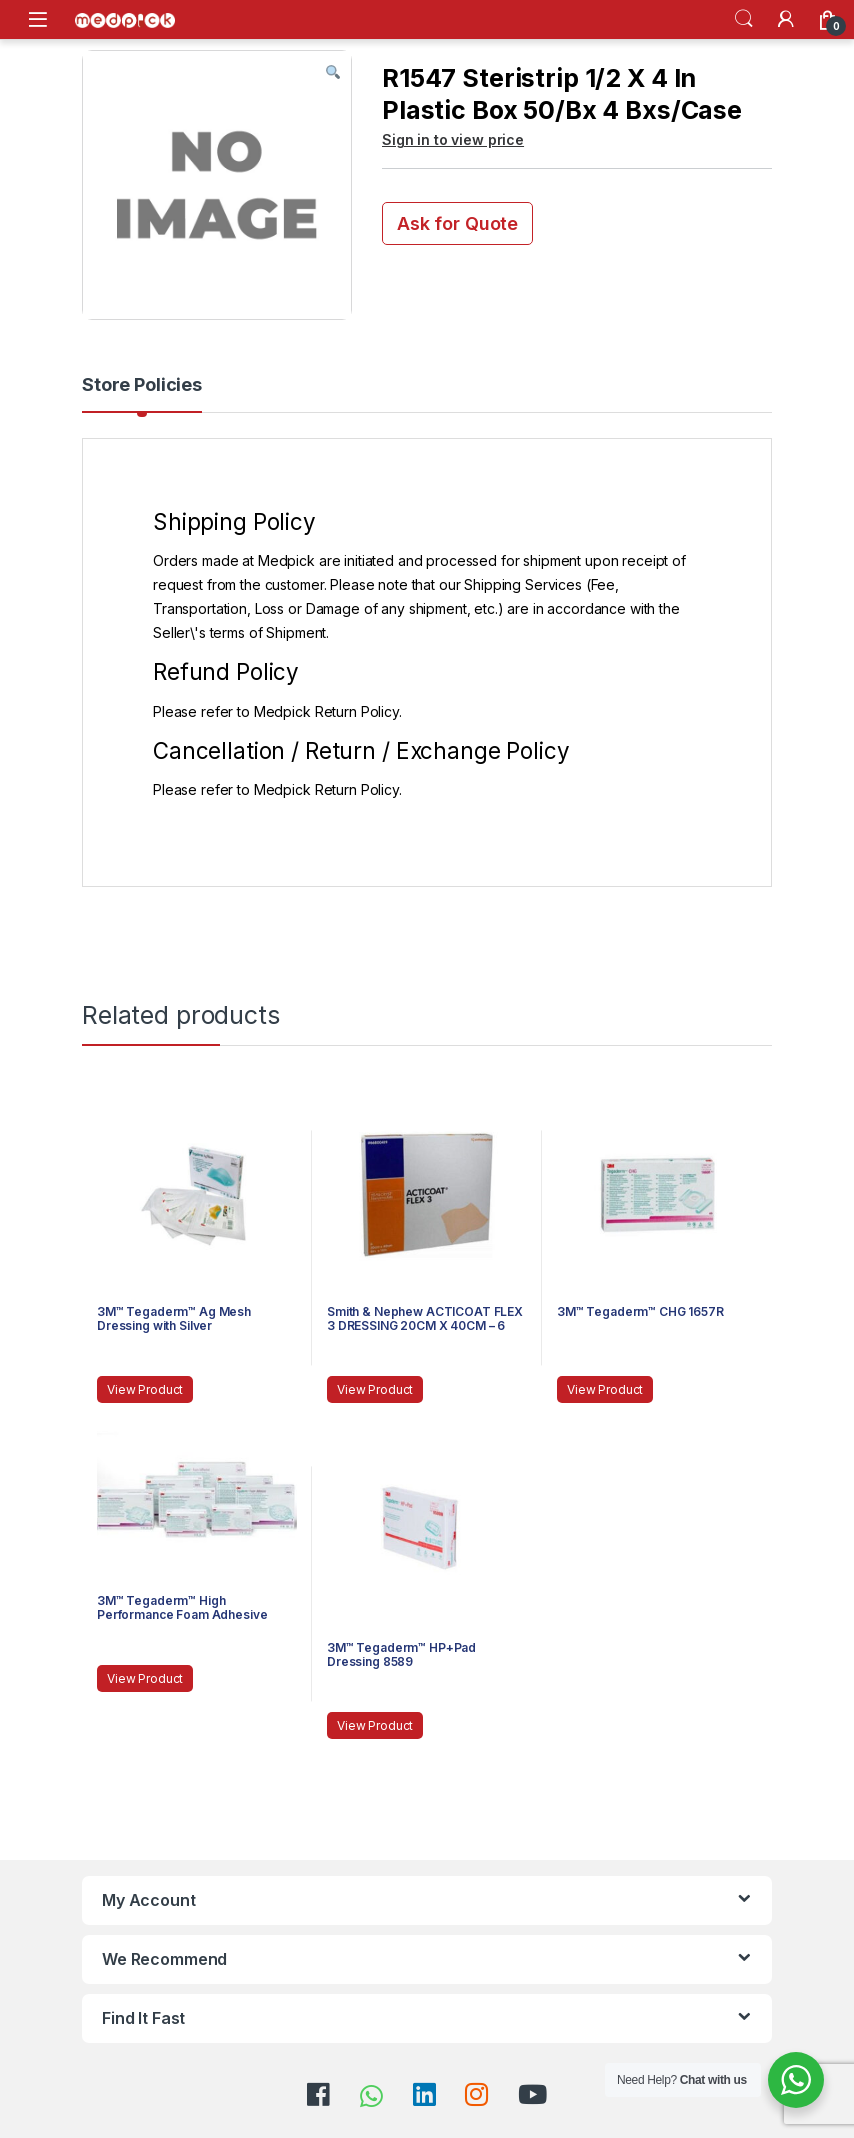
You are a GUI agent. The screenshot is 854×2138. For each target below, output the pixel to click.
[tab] (142, 394)
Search (744, 19)
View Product (145, 1389)
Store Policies (142, 385)
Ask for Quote (457, 223)
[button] (333, 73)
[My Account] (786, 19)
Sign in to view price (453, 139)
